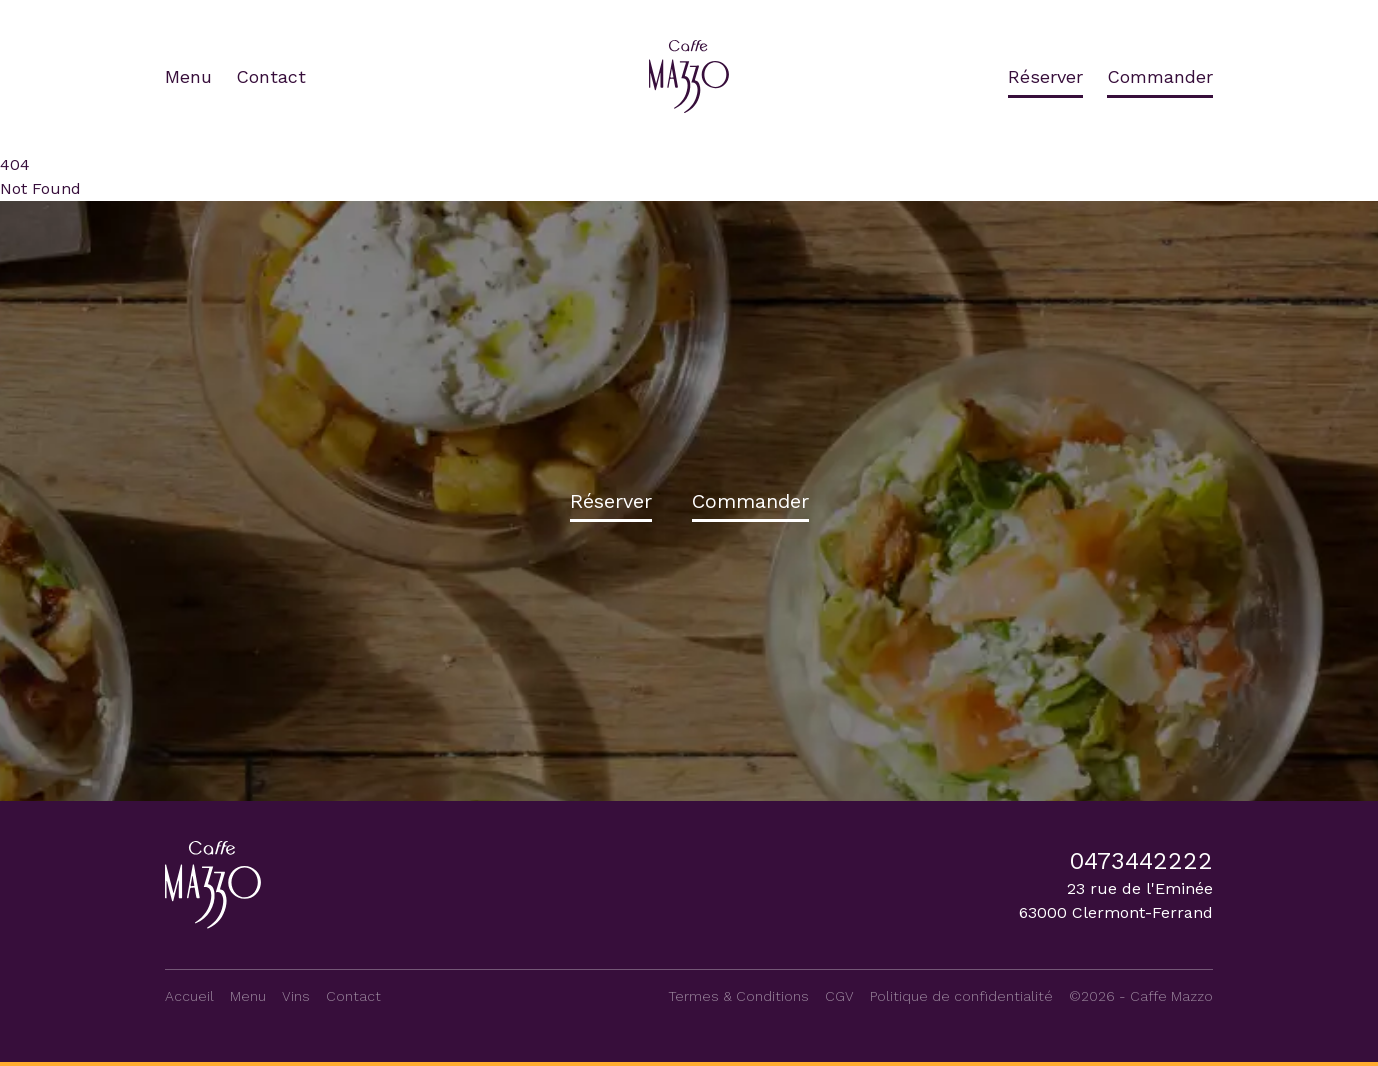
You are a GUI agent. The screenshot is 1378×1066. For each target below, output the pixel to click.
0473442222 (1141, 861)
